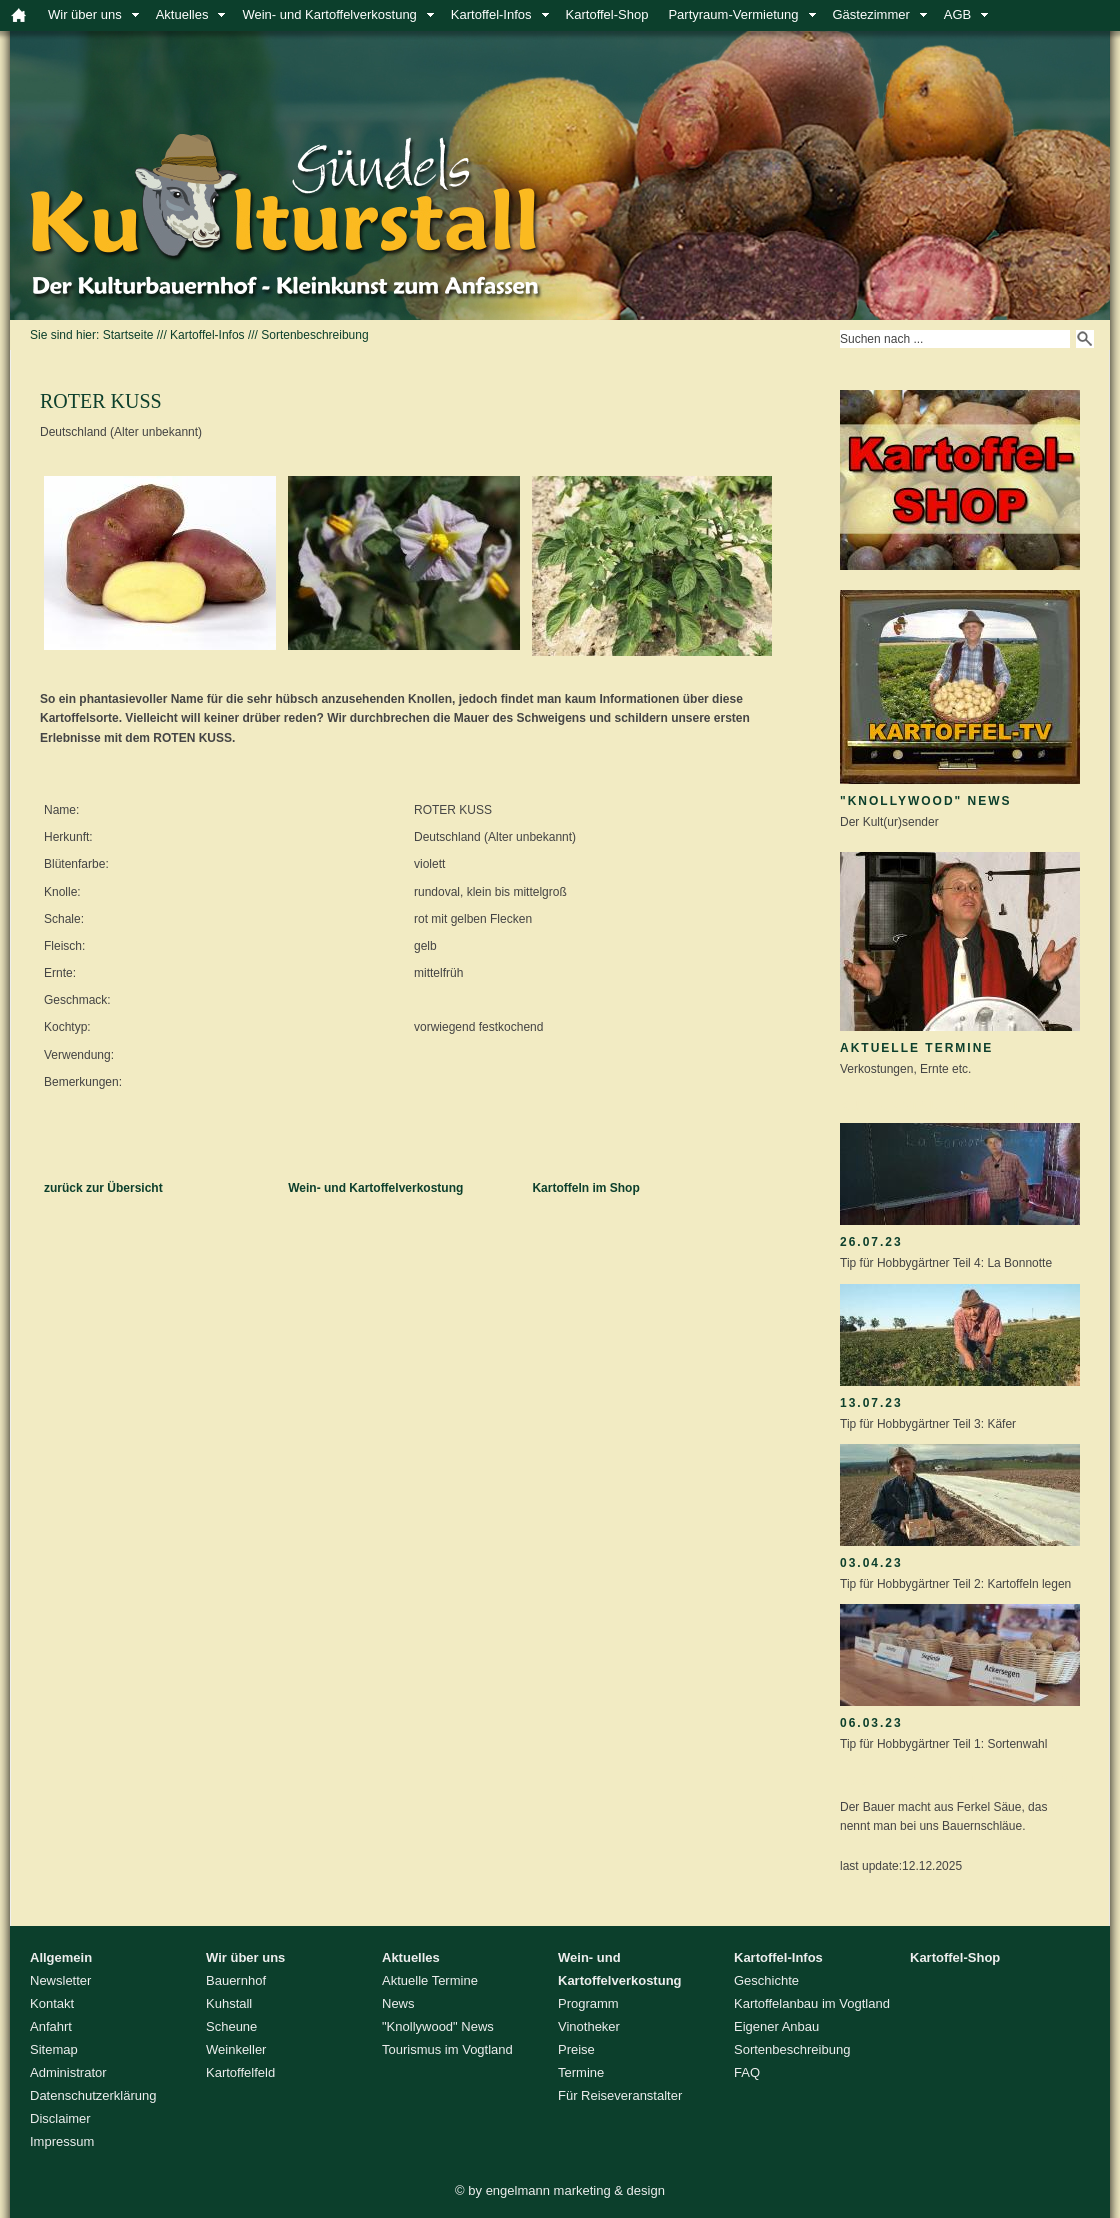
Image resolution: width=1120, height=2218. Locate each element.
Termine (581, 2072)
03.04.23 (871, 1563)
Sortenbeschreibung (314, 335)
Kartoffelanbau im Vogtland (812, 2003)
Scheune (231, 2026)
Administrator (68, 2072)
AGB (957, 14)
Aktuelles (182, 14)
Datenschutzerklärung (93, 2095)
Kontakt (52, 2003)
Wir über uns (85, 14)
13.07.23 (871, 1403)
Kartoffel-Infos (491, 14)
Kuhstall (229, 2003)
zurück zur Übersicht (103, 1188)
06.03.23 (871, 1723)
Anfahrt (51, 2026)
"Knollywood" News (926, 801)
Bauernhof (236, 1980)
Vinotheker (589, 2026)
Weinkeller (236, 2049)
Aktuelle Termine (916, 1048)
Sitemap (54, 2049)
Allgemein (61, 1957)
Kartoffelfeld (240, 2072)
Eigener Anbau (776, 2026)
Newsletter (60, 1980)
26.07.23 (871, 1242)
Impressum (62, 2141)
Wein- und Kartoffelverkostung (329, 14)
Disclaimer (60, 2118)
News (398, 2003)
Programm (588, 2003)
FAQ (747, 2072)
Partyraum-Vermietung (733, 14)
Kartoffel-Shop (607, 14)
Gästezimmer (871, 14)
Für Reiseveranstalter (620, 2095)
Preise (576, 2049)
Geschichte (766, 1980)
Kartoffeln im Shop (585, 1188)
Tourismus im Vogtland (447, 2049)
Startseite (128, 335)
